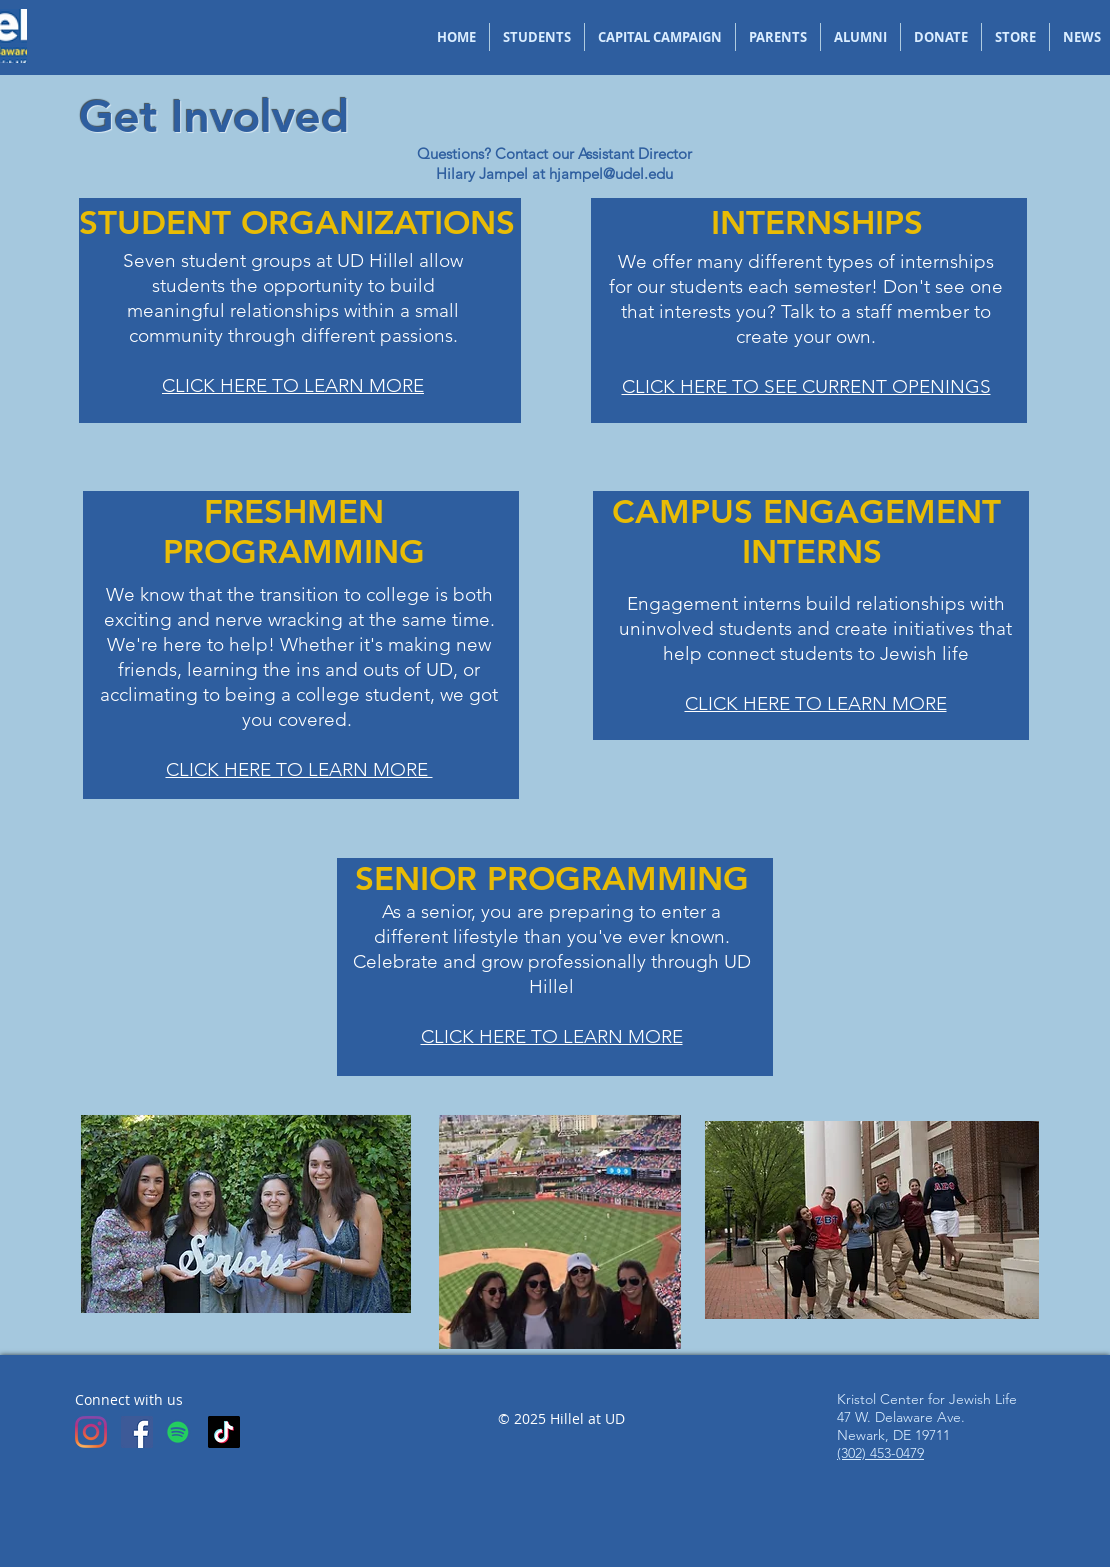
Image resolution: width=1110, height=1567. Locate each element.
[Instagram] (91, 1432)
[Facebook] (137, 1432)
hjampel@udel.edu (611, 173)
